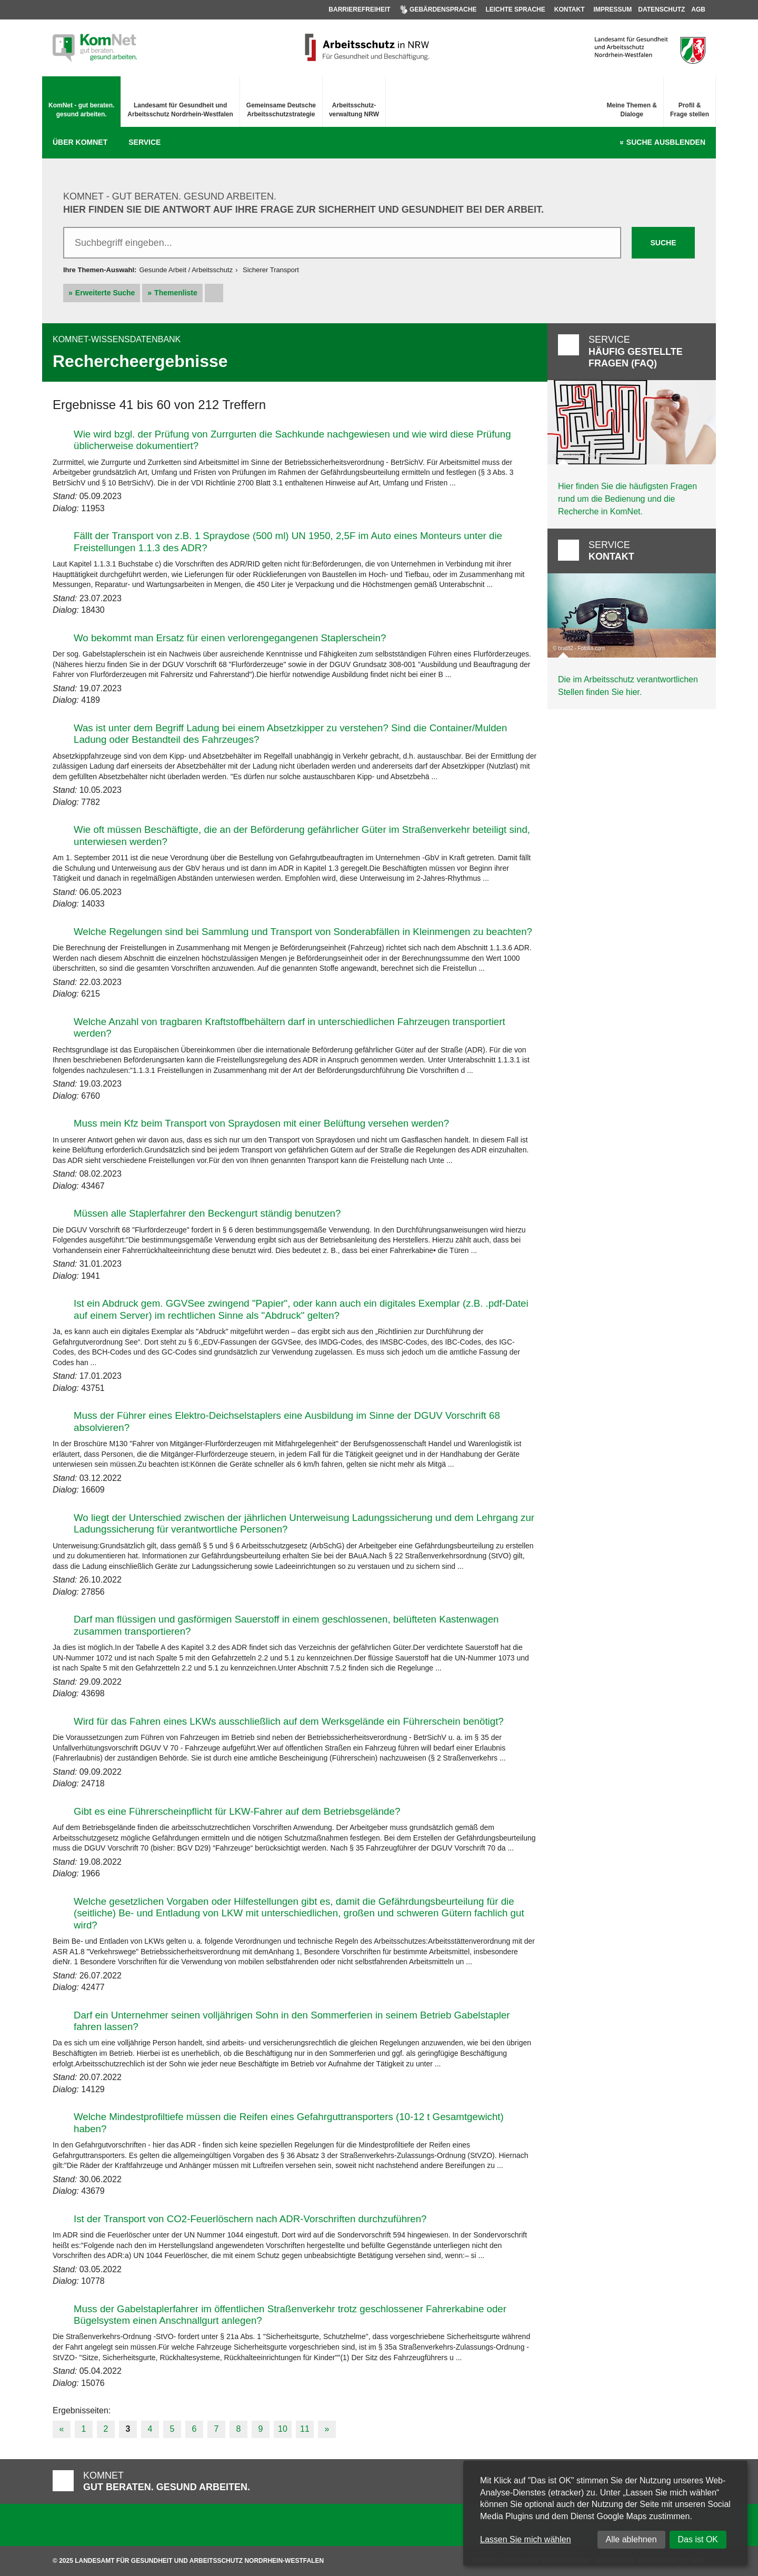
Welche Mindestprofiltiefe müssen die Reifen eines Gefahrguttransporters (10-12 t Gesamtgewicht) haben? (289, 2122)
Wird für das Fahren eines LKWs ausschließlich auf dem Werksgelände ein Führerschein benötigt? (289, 1721)
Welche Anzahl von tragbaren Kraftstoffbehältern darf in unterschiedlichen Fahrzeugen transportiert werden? (289, 1027)
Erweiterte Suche (105, 293)
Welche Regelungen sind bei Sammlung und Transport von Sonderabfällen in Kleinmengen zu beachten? (303, 931)
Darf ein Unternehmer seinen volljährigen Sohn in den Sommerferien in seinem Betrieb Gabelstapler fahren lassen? (292, 2021)
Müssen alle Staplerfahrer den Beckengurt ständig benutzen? (207, 1213)
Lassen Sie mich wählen (525, 2539)
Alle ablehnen (631, 2539)
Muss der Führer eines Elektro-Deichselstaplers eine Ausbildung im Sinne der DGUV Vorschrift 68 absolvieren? (287, 1421)
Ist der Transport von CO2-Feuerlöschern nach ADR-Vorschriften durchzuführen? (250, 2218)
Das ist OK (698, 2539)
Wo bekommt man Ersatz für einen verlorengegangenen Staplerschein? (230, 637)
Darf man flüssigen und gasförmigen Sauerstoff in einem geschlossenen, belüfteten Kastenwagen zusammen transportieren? (286, 1625)
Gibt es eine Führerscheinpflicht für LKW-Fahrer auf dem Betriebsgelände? (237, 1811)
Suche (665, 142)
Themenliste (175, 293)
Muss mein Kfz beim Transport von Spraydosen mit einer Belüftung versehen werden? (261, 1123)
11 (305, 2428)
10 (282, 2428)
